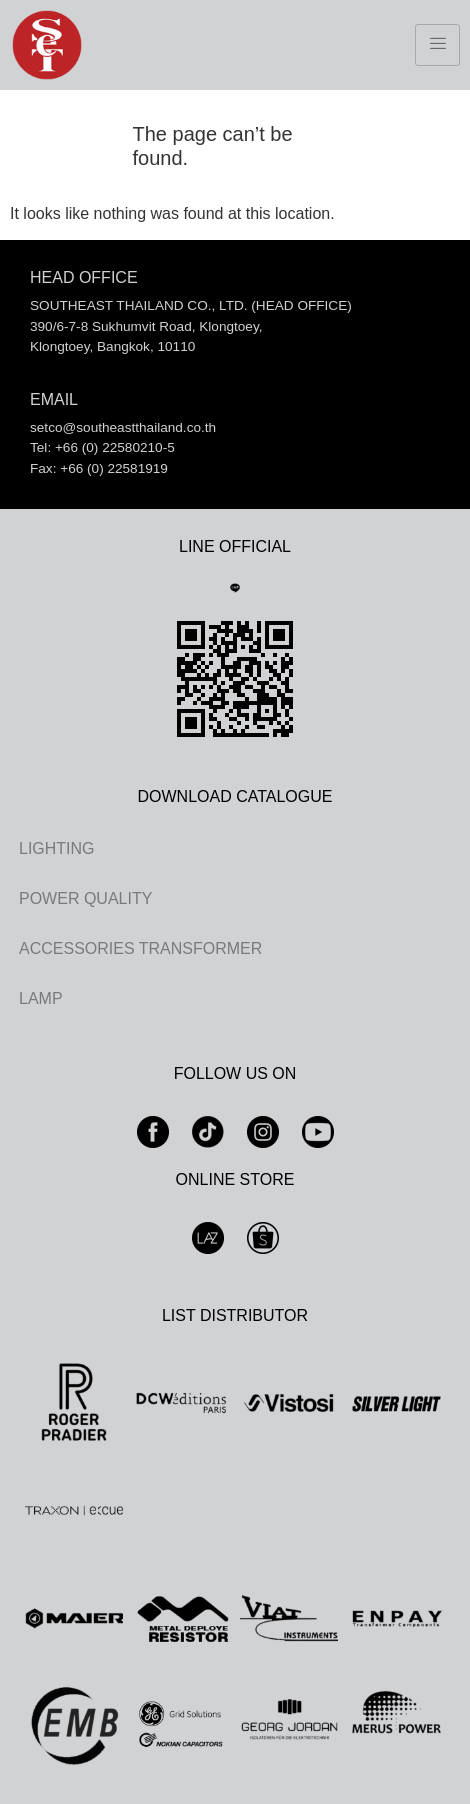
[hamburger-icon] (437, 45)
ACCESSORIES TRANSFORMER (140, 948)
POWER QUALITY (85, 898)
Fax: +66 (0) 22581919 (99, 468)
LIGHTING (57, 848)
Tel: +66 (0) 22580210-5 (102, 447)
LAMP (41, 998)
